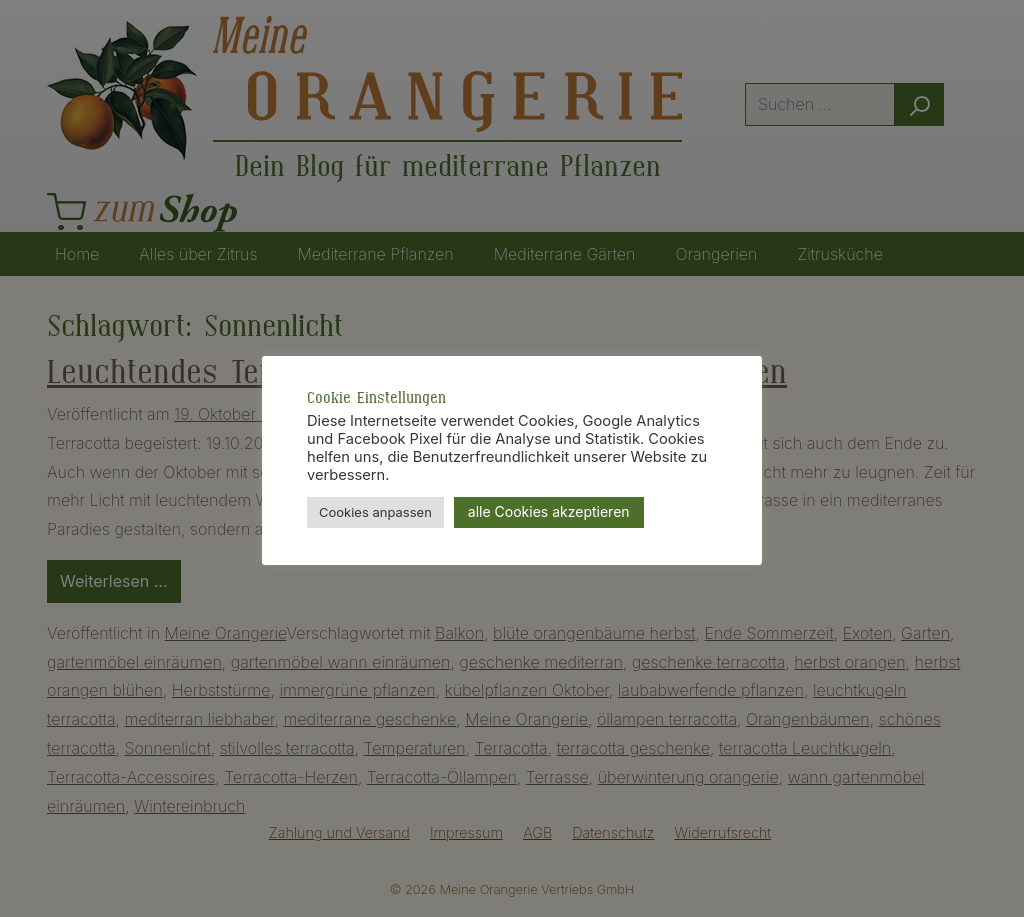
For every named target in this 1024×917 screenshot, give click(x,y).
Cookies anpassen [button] (375, 512)
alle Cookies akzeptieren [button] (549, 511)
